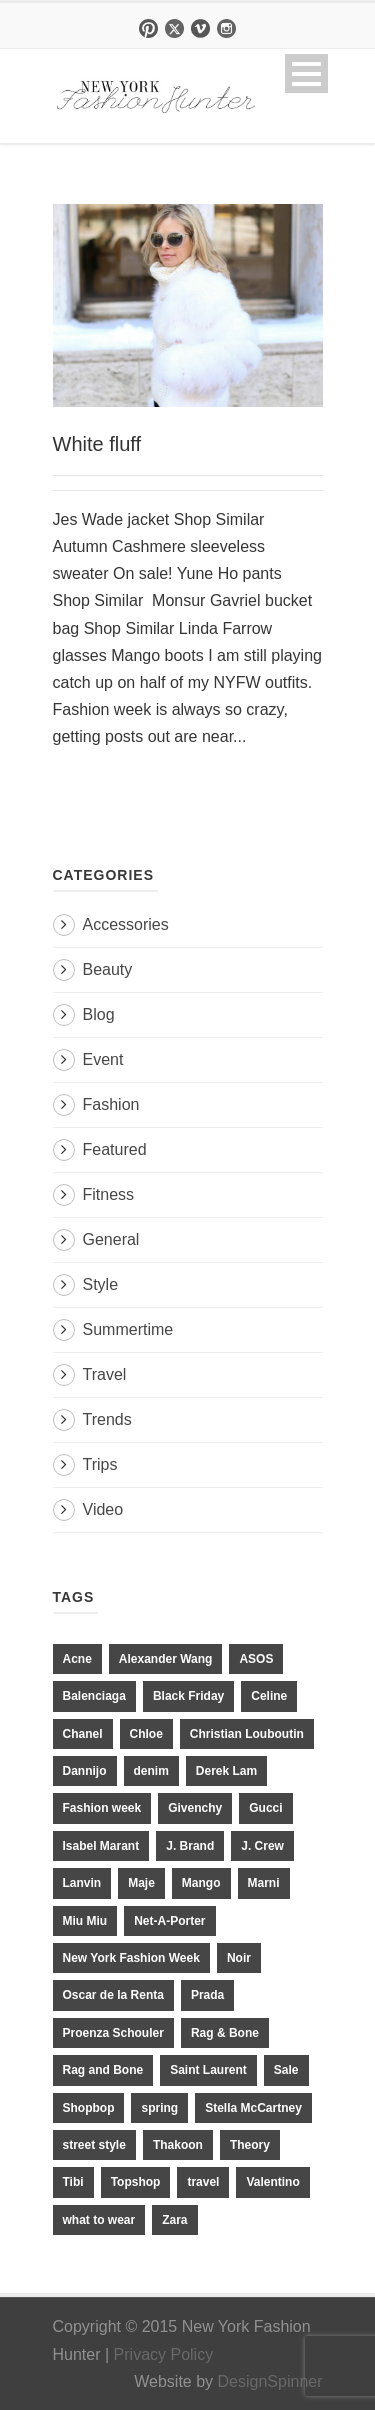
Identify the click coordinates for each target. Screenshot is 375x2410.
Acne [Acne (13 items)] (77, 1659)
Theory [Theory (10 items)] (250, 2145)
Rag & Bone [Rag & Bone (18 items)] (225, 2033)
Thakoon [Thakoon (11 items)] (178, 2145)
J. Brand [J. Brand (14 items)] (190, 1846)
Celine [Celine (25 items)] (269, 1696)
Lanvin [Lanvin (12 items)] (82, 1883)
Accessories (126, 924)
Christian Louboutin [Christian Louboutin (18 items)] (247, 1734)
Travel (105, 1374)
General (111, 1239)
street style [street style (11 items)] (94, 2145)
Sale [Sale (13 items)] (286, 2070)
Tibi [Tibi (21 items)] (73, 2182)
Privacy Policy (164, 2354)
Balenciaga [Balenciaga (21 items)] (94, 1696)
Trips (100, 1464)
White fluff (97, 444)
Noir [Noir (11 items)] (239, 1958)
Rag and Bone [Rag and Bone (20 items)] (103, 2070)
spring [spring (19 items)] (159, 2108)
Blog (99, 1014)
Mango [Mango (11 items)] (201, 1883)
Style (101, 1284)
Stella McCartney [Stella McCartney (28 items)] (253, 2108)
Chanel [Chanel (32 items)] (83, 1734)
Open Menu (306, 73)
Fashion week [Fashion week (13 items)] (102, 1808)
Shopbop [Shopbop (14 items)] (89, 2108)
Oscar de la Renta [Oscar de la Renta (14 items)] (113, 1995)
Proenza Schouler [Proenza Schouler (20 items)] (113, 2033)
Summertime (128, 1329)
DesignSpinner (270, 2381)
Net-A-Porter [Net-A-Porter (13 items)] (169, 1921)
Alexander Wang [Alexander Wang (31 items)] (166, 1659)
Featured (115, 1149)
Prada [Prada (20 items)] (207, 1995)
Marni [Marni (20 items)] (264, 1883)
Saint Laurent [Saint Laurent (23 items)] (208, 2070)
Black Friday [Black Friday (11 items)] (188, 1696)
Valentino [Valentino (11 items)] (272, 2182)
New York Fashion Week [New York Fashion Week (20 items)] (131, 1958)
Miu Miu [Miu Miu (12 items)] (85, 1921)
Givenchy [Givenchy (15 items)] (195, 1808)
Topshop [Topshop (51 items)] (136, 2182)
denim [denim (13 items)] (151, 1771)
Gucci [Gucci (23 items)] (265, 1808)
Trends (107, 1419)
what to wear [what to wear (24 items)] (99, 2220)
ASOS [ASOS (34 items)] (256, 1659)
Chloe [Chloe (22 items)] (146, 1734)
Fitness (109, 1194)
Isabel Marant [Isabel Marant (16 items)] (101, 1846)
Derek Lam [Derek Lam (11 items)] (226, 1771)
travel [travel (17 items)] (203, 2182)
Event (103, 1059)
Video (103, 1509)
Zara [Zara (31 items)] (174, 2220)
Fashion (111, 1104)
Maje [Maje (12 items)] (141, 1883)
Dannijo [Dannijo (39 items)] (85, 1771)
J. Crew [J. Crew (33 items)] (262, 1846)
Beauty (108, 969)
